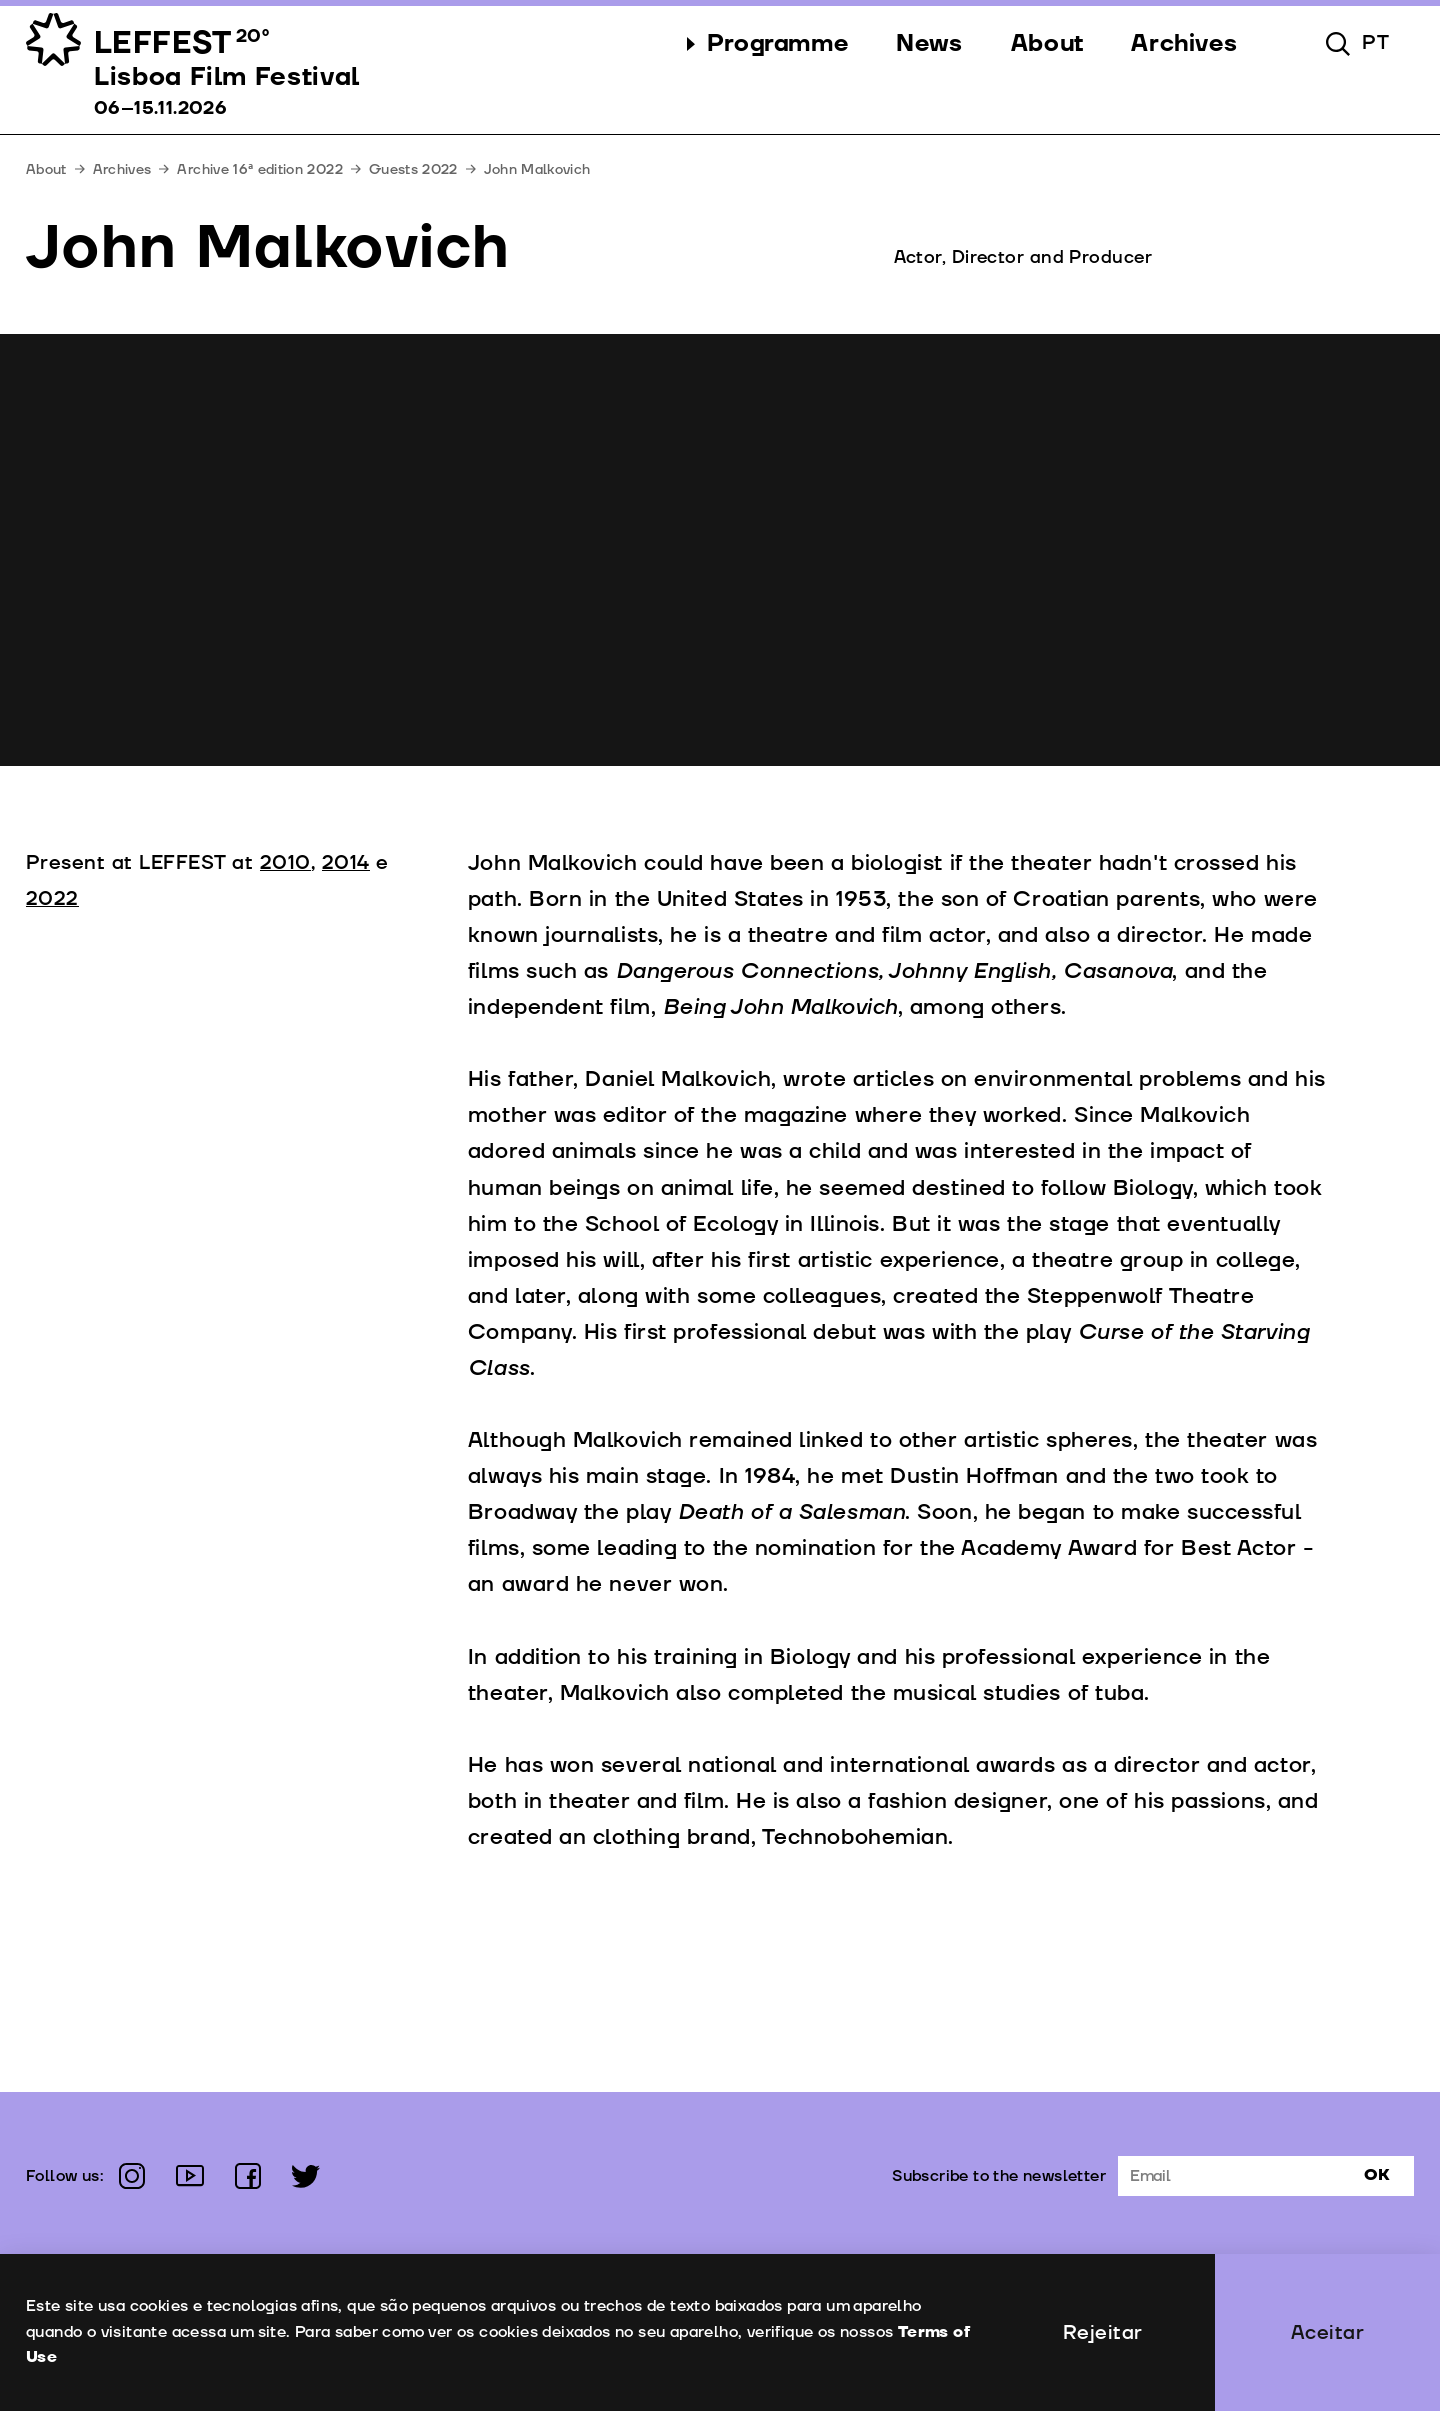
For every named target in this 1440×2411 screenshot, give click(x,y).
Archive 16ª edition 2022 (259, 169)
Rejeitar (1103, 2333)
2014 (346, 863)
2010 (285, 863)
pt (1376, 43)
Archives (122, 169)
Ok (1377, 2175)
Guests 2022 (413, 169)
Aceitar (1328, 2333)
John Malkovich (537, 169)
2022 (52, 899)
